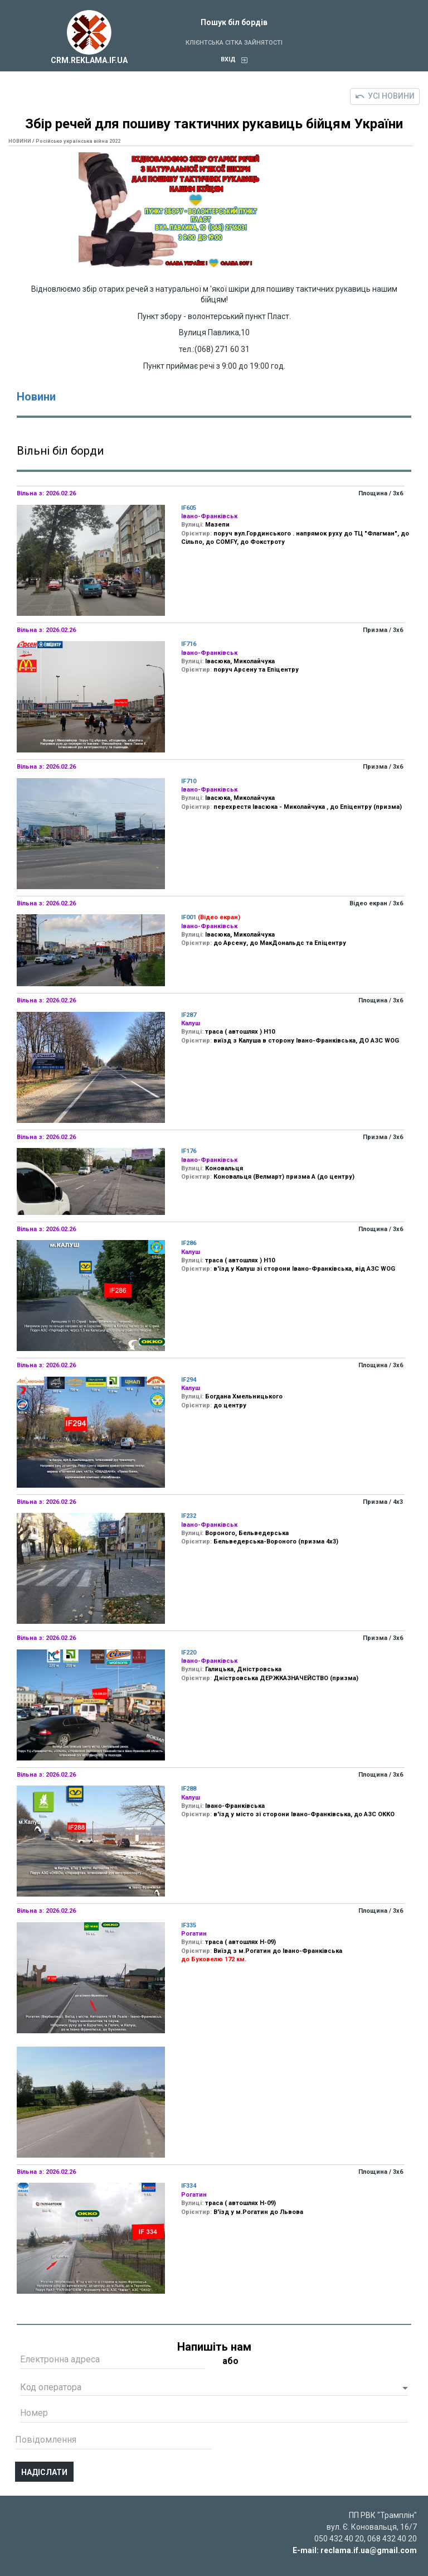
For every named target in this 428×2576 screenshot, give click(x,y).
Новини (36, 396)
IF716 (188, 644)
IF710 (188, 781)
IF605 (188, 508)
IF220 (188, 1652)
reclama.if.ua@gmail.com (368, 2550)
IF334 (188, 2185)
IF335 (188, 1925)
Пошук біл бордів (234, 22)
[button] (214, 2388)
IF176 (188, 1151)
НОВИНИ (19, 141)
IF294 (188, 1379)
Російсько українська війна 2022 (78, 141)
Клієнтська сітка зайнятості (234, 42)
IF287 (188, 1015)
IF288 (188, 1788)
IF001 (188, 917)
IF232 (188, 1515)
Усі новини (385, 95)
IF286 (188, 1243)
